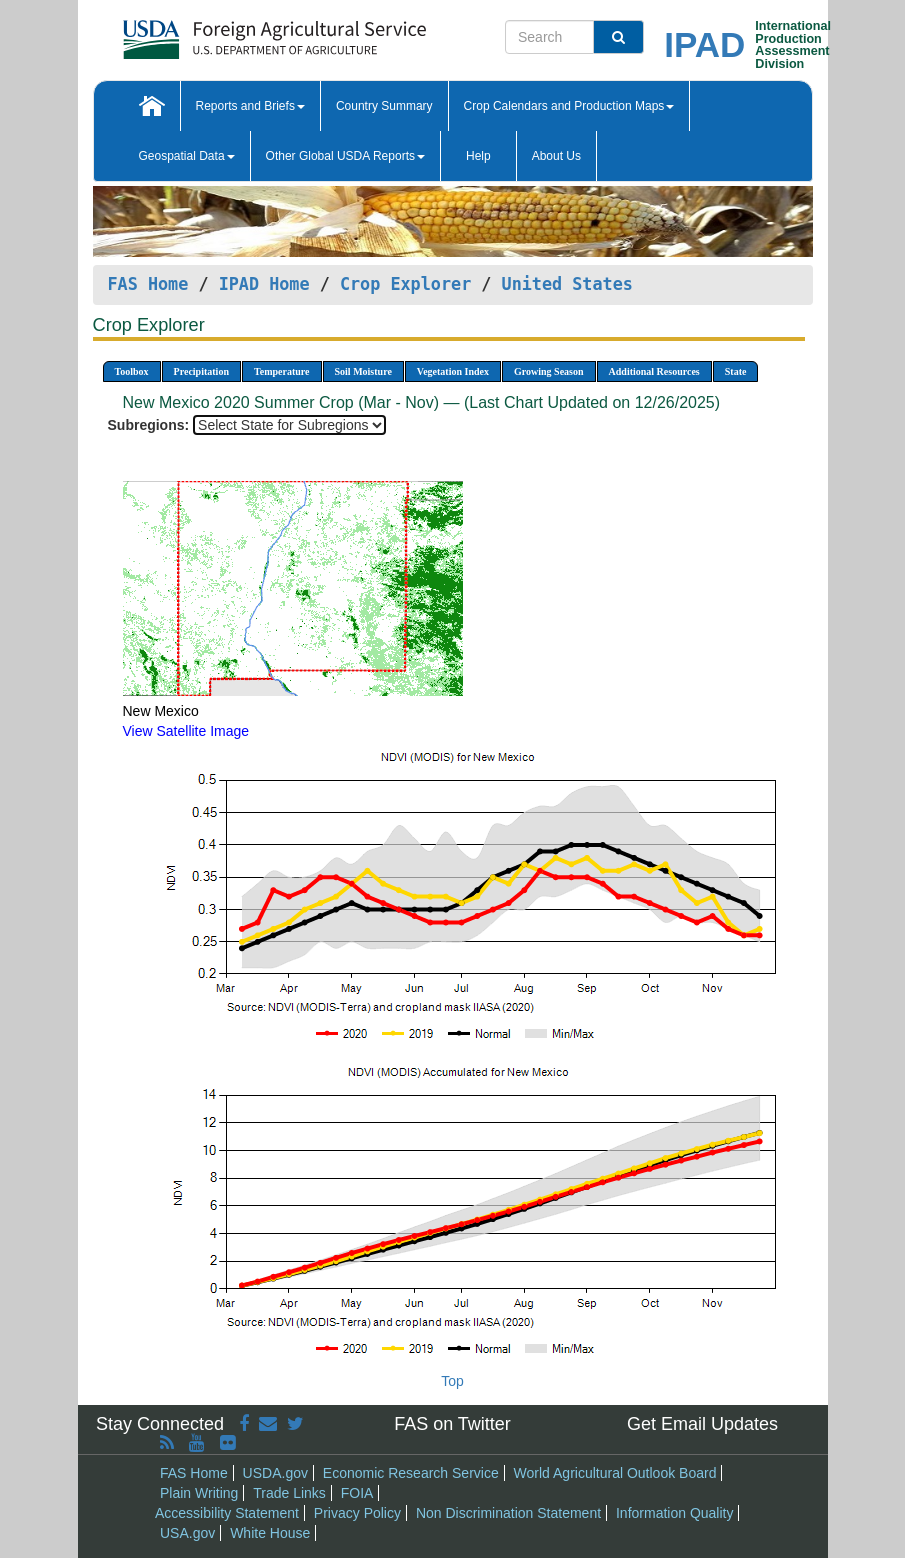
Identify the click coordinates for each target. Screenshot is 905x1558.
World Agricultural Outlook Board (615, 1473)
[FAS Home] (224, 32)
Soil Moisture (363, 371)
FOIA (357, 1493)
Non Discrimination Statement (508, 1513)
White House (270, 1533)
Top (452, 1381)
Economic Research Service (411, 1473)
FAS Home (148, 284)
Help (478, 156)
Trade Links (289, 1493)
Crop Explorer (405, 284)
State (736, 371)
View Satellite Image (186, 731)
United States (567, 284)
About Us (556, 156)
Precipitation (201, 371)
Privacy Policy (357, 1513)
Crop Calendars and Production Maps (569, 106)
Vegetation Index (453, 371)
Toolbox (132, 371)
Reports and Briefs (250, 106)
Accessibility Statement (227, 1513)
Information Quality (675, 1513)
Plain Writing (199, 1493)
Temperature (282, 371)
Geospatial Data (187, 156)
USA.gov (187, 1533)
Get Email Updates (702, 1424)
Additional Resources (654, 371)
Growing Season (549, 371)
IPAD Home (264, 284)
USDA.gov (275, 1473)
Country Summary (384, 106)
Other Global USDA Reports (345, 156)
